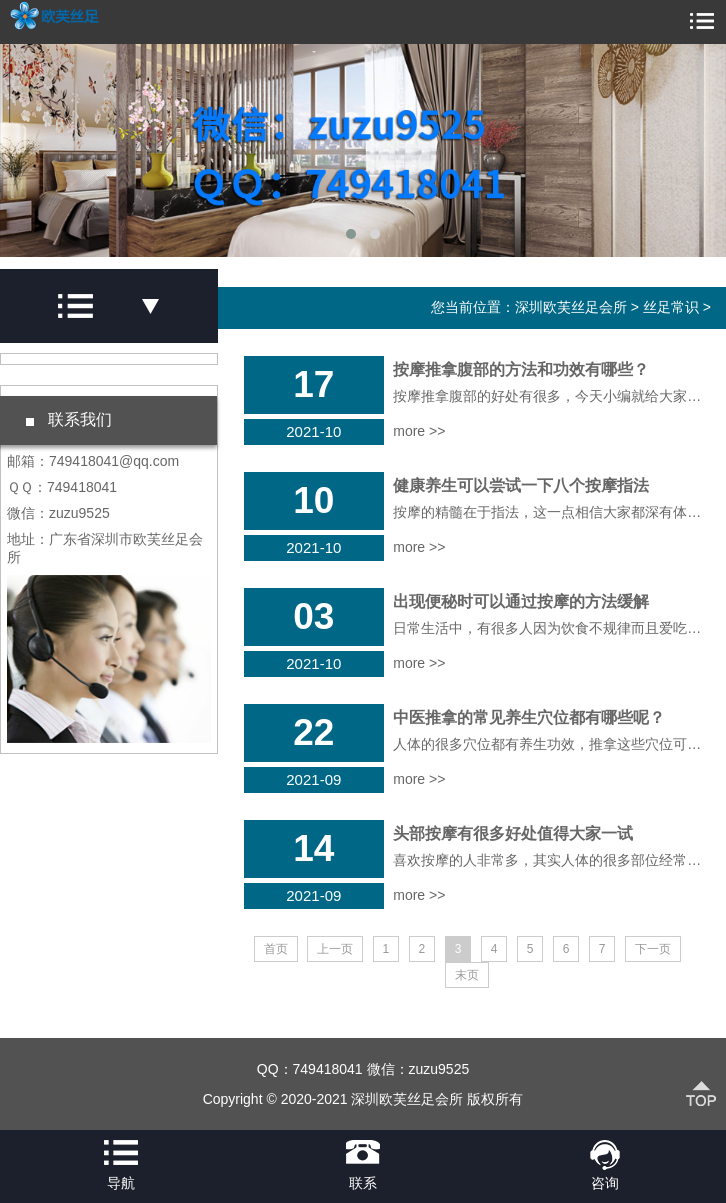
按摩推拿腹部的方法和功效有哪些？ (521, 369)
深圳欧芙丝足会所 (571, 307)
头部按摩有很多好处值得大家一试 (513, 833)
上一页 (335, 949)
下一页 (653, 949)
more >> (419, 431)
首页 (276, 949)
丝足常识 (671, 307)
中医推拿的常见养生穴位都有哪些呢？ (529, 717)
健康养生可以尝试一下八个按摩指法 (521, 485)
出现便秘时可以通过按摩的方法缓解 (521, 601)
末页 (467, 975)
